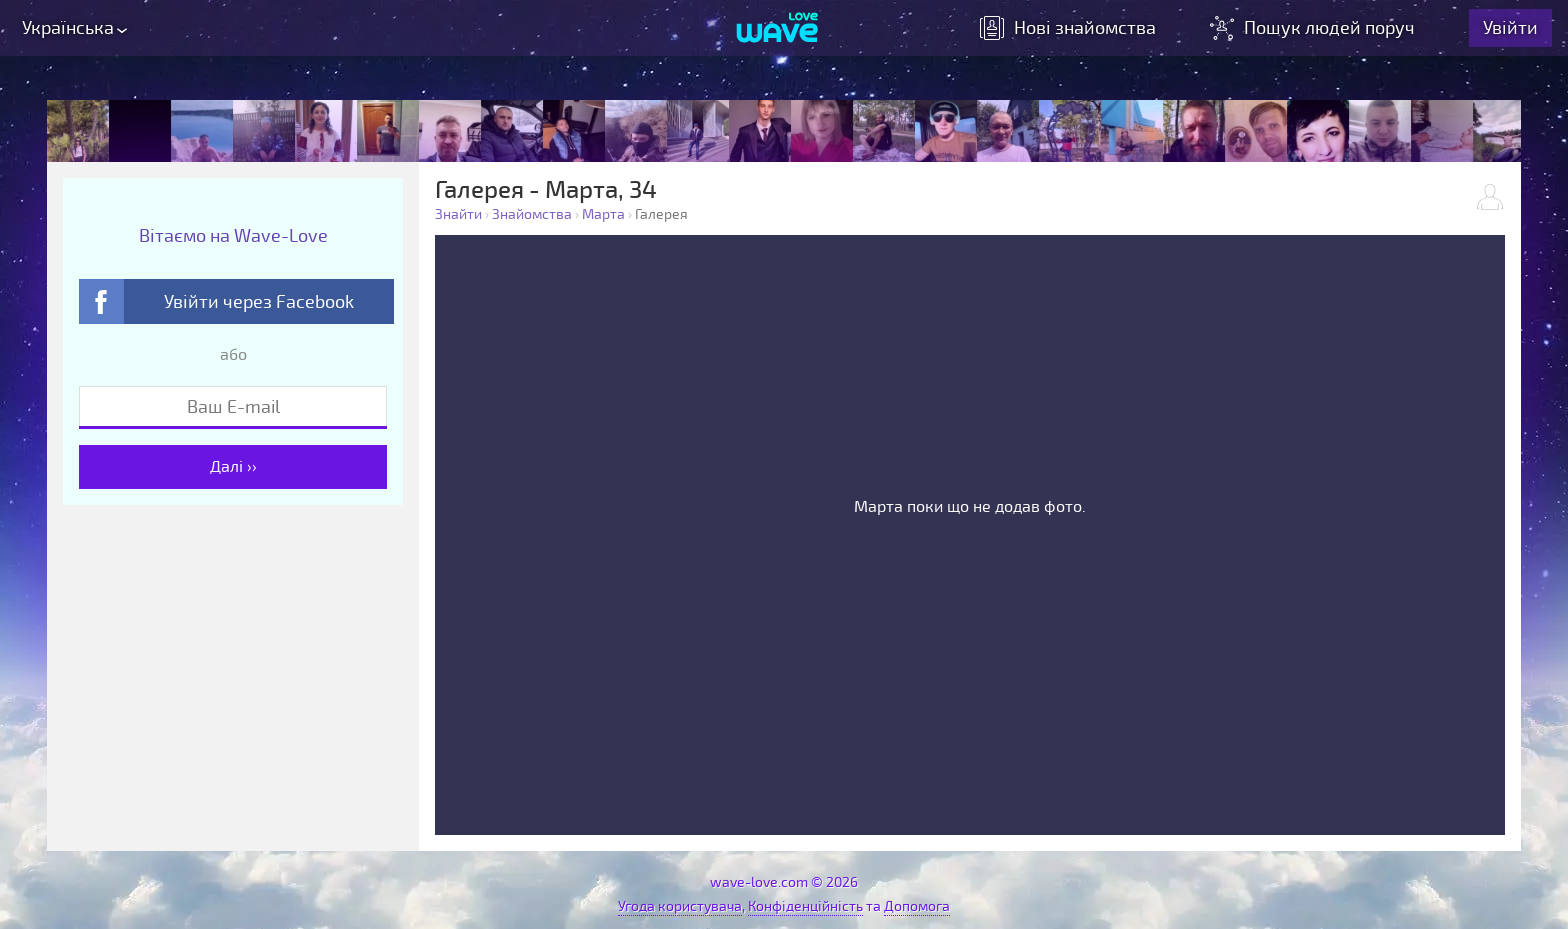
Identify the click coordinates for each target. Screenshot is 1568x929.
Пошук (1318, 30)
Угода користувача (680, 906)
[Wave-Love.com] (777, 31)
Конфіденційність (805, 906)
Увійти (1514, 30)
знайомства (1072, 30)
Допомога (917, 906)
